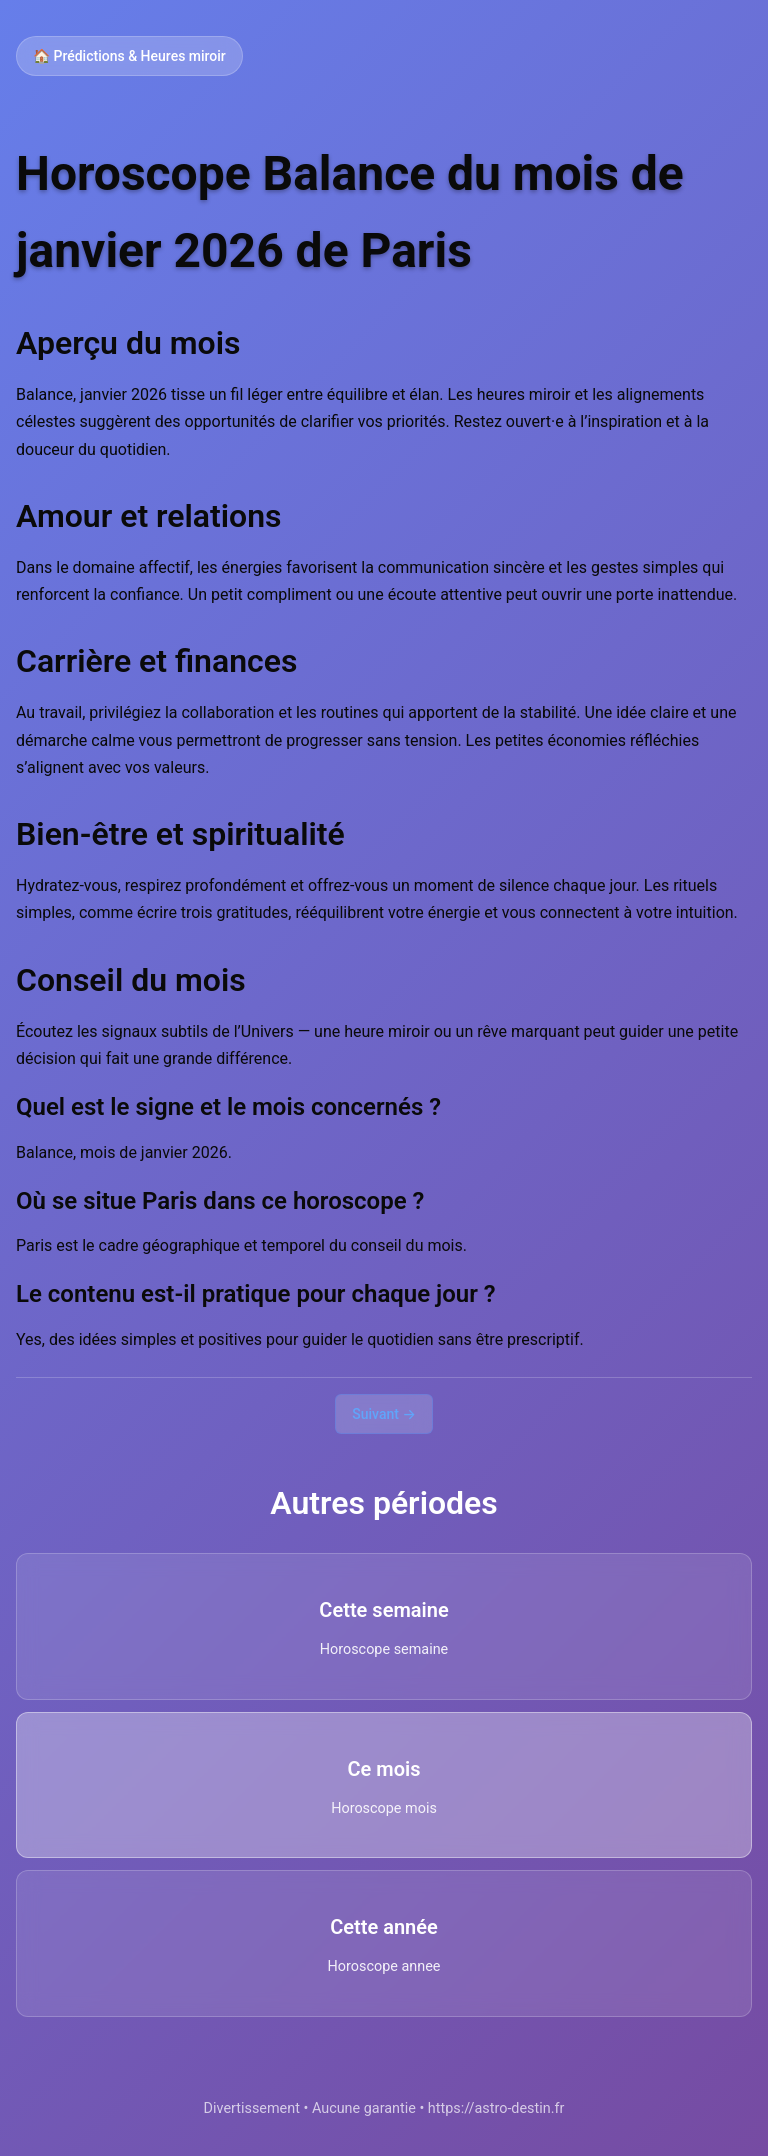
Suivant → (384, 1414)
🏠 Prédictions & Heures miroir (129, 56)
